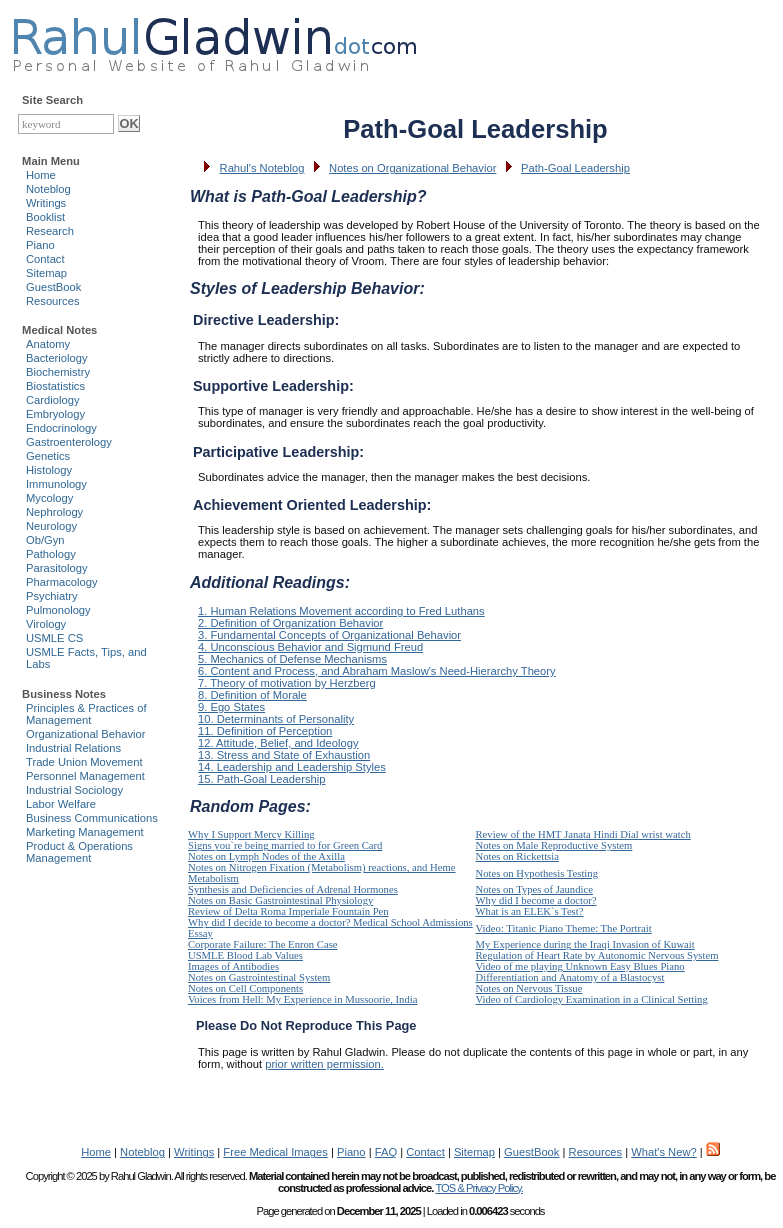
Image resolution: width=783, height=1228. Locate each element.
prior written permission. (324, 1064)
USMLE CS (54, 638)
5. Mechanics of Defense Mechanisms (292, 659)
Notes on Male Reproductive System (554, 845)
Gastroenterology (69, 442)
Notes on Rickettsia (517, 856)
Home (41, 175)
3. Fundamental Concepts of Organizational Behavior (329, 635)
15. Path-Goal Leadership (262, 779)
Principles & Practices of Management (86, 714)
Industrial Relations (73, 748)
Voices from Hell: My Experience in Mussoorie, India (302, 999)
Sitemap (46, 273)
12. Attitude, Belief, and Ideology (278, 743)
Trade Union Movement (84, 762)
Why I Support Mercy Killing (251, 834)
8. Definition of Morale (252, 695)
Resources (52, 301)
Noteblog (48, 189)
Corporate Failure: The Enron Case (263, 944)
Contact (45, 259)
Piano (40, 245)
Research (50, 231)
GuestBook (53, 287)
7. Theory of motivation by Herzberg (287, 683)
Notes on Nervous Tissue (529, 988)
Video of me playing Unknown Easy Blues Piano (580, 966)
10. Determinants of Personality (276, 719)
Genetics (48, 456)
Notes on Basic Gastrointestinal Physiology (280, 900)
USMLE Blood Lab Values (245, 955)
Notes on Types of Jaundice (534, 889)
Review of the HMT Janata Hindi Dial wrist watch (583, 834)
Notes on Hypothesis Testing (537, 873)
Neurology (51, 526)
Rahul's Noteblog (262, 168)
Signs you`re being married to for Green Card (285, 845)
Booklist (45, 217)
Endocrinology (61, 428)
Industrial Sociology (74, 790)
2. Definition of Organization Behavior (290, 623)
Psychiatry (52, 596)
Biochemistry (58, 372)
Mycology (49, 498)
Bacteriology (57, 358)
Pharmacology (62, 582)
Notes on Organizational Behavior (412, 168)
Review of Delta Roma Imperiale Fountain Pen (288, 911)
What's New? (664, 1152)
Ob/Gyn (45, 540)
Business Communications (92, 818)
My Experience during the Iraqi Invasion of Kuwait (585, 944)
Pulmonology (58, 610)
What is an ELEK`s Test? (530, 911)
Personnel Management (85, 776)
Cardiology (52, 400)
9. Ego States (231, 707)
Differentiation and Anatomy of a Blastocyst (570, 977)
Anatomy (48, 344)
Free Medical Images (275, 1152)
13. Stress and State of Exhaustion (284, 755)
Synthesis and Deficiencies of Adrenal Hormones (293, 889)
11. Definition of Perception (265, 731)
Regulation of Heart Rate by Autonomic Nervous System (597, 955)
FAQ (386, 1152)
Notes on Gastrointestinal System (259, 977)
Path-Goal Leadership (575, 168)
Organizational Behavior (85, 734)
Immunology (56, 484)
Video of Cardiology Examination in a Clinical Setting (592, 999)
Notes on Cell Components (245, 988)
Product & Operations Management (79, 852)
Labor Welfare (61, 804)
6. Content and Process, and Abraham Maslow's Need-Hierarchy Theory (377, 671)
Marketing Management (85, 832)
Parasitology (57, 568)
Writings (46, 203)
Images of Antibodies (233, 966)
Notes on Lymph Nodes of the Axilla (266, 856)
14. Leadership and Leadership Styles (292, 767)
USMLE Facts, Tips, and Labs (86, 658)
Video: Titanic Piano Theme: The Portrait (564, 928)
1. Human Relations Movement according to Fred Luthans (341, 611)
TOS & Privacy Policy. (478, 1188)
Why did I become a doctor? (536, 900)
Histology (49, 470)
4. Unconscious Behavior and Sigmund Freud (310, 647)
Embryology (55, 414)
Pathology (51, 554)
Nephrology (54, 512)
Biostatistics (55, 386)
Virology (46, 624)
